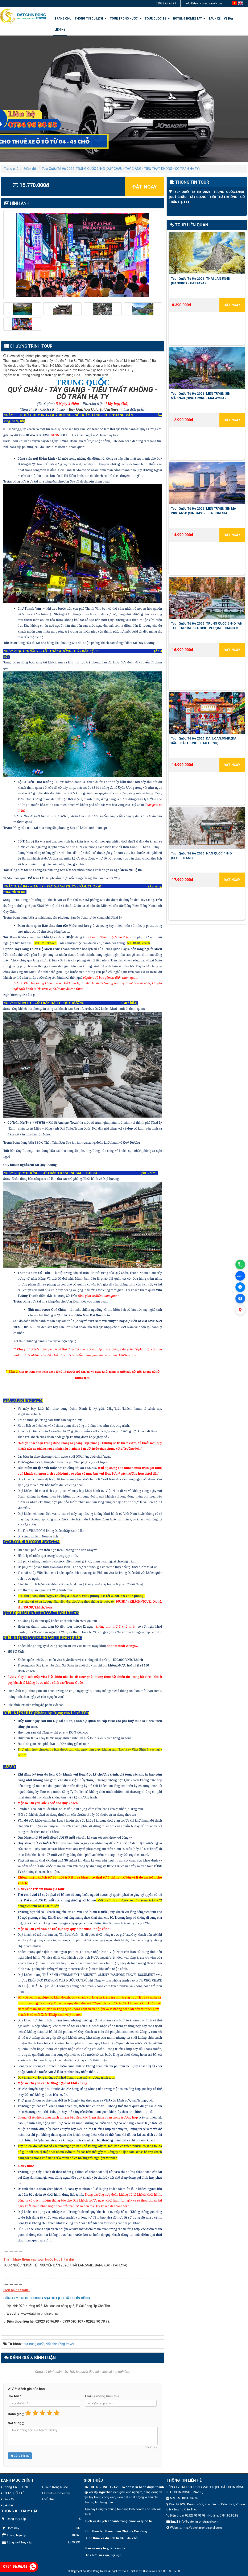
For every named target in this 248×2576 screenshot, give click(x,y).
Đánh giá (16, 2414)
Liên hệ (59, 29)
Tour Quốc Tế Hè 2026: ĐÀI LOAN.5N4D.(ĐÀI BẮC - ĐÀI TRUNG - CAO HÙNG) (204, 741)
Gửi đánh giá (20, 2455)
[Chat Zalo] (240, 1276)
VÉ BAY (228, 18)
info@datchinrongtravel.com (204, 3)
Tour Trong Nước (125, 18)
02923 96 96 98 (166, 3)
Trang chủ (62, 18)
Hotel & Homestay (189, 18)
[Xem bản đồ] (240, 1310)
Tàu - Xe (214, 18)
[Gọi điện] (240, 1265)
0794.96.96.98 (19, 2566)
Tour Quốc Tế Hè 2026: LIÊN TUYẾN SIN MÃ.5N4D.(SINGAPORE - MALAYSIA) (200, 396)
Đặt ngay (144, 187)
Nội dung (16, 2423)
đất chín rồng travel (60, 2344)
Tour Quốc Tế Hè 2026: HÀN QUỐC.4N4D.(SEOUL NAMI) (201, 856)
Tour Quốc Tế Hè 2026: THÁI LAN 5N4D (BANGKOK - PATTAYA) (200, 281)
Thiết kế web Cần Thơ (155, 2571)
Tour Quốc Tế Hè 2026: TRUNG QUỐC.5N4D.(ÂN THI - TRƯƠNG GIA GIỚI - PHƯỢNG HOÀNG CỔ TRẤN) (206, 626)
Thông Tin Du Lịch (90, 18)
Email (102, 2396)
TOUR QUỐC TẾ (157, 18)
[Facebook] (240, 1298)
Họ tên (15, 2396)
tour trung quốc (33, 2344)
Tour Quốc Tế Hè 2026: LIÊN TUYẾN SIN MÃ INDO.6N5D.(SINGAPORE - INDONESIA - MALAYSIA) (203, 511)
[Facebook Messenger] (240, 1287)
